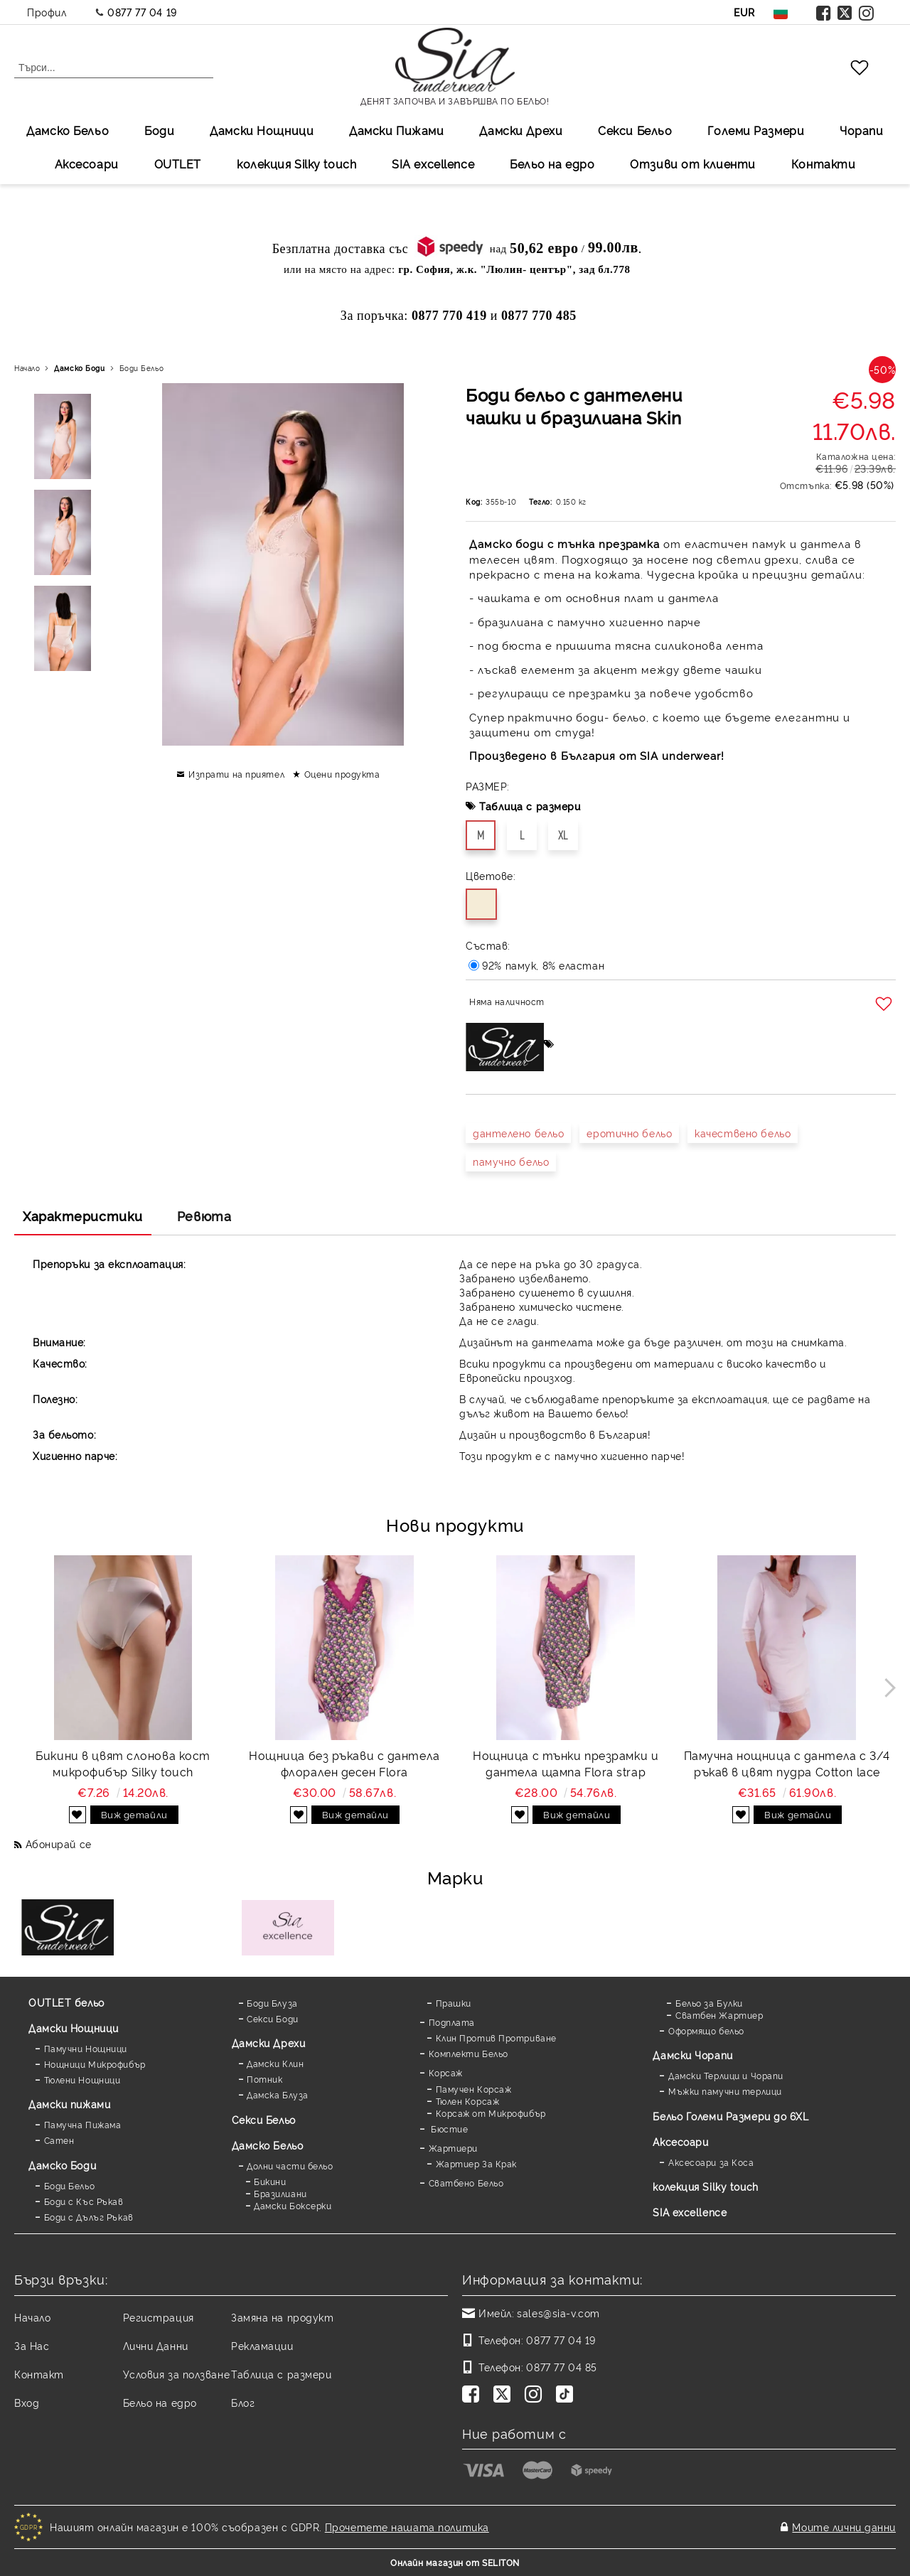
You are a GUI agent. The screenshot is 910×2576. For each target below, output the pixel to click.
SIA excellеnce (433, 163)
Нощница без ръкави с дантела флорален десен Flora (344, 1763)
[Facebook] (473, 2395)
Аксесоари (87, 163)
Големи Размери (755, 130)
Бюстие (449, 2128)
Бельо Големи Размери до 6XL (730, 2115)
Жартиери (453, 2148)
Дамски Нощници (262, 130)
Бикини (270, 2181)
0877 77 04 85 (561, 2366)
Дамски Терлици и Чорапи (725, 2075)
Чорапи (861, 130)
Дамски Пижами (396, 130)
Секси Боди (273, 2018)
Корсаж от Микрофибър (491, 2113)
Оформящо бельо (706, 2030)
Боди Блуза (272, 2003)
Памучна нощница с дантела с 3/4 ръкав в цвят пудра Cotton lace (787, 1763)
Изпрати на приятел (236, 774)
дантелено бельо (518, 1132)
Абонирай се (59, 1843)
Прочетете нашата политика (407, 2526)
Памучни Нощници (85, 2048)
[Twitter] (504, 2395)
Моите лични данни (844, 2526)
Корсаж (446, 2072)
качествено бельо (743, 1132)
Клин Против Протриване (496, 2038)
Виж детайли (134, 1814)
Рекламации (262, 2345)
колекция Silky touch (296, 163)
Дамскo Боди (79, 367)
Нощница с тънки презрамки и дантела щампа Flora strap (565, 1763)
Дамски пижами (69, 2103)
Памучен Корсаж (474, 2089)
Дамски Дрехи (520, 130)
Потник (264, 2079)
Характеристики (83, 1215)
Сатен (59, 2140)
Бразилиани (280, 2193)
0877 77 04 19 (141, 11)
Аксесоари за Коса (711, 2162)
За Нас (31, 2345)
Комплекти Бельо (468, 2053)
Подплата (452, 2022)
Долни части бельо (290, 2165)
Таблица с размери (530, 805)
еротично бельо (629, 1132)
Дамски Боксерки (292, 2205)
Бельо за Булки (709, 2003)
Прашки (453, 2003)
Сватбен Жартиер (719, 2015)
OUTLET (177, 163)
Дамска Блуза (278, 2094)
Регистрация (158, 2317)
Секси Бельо (635, 130)
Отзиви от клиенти (693, 163)
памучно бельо (511, 1161)
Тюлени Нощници (82, 2079)
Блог (243, 2402)
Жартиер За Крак (476, 2163)
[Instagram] (536, 2395)
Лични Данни (155, 2345)
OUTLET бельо (66, 2002)
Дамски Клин (275, 2063)
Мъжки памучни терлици (725, 2091)
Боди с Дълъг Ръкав (89, 2217)
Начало (27, 367)
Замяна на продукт (282, 2317)
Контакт (39, 2374)
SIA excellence (690, 2211)
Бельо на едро (552, 163)
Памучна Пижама (83, 2124)
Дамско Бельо (67, 130)
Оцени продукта (342, 774)
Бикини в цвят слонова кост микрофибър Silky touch (123, 1763)
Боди (159, 130)
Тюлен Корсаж (468, 2101)
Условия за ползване (176, 2374)
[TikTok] (567, 2395)
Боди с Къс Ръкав (84, 2201)
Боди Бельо (141, 367)
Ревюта (204, 1215)
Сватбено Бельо (466, 2183)
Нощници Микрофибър (95, 2064)
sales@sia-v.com (558, 2312)
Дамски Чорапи (692, 2054)
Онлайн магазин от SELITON (455, 2562)
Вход (26, 2402)
